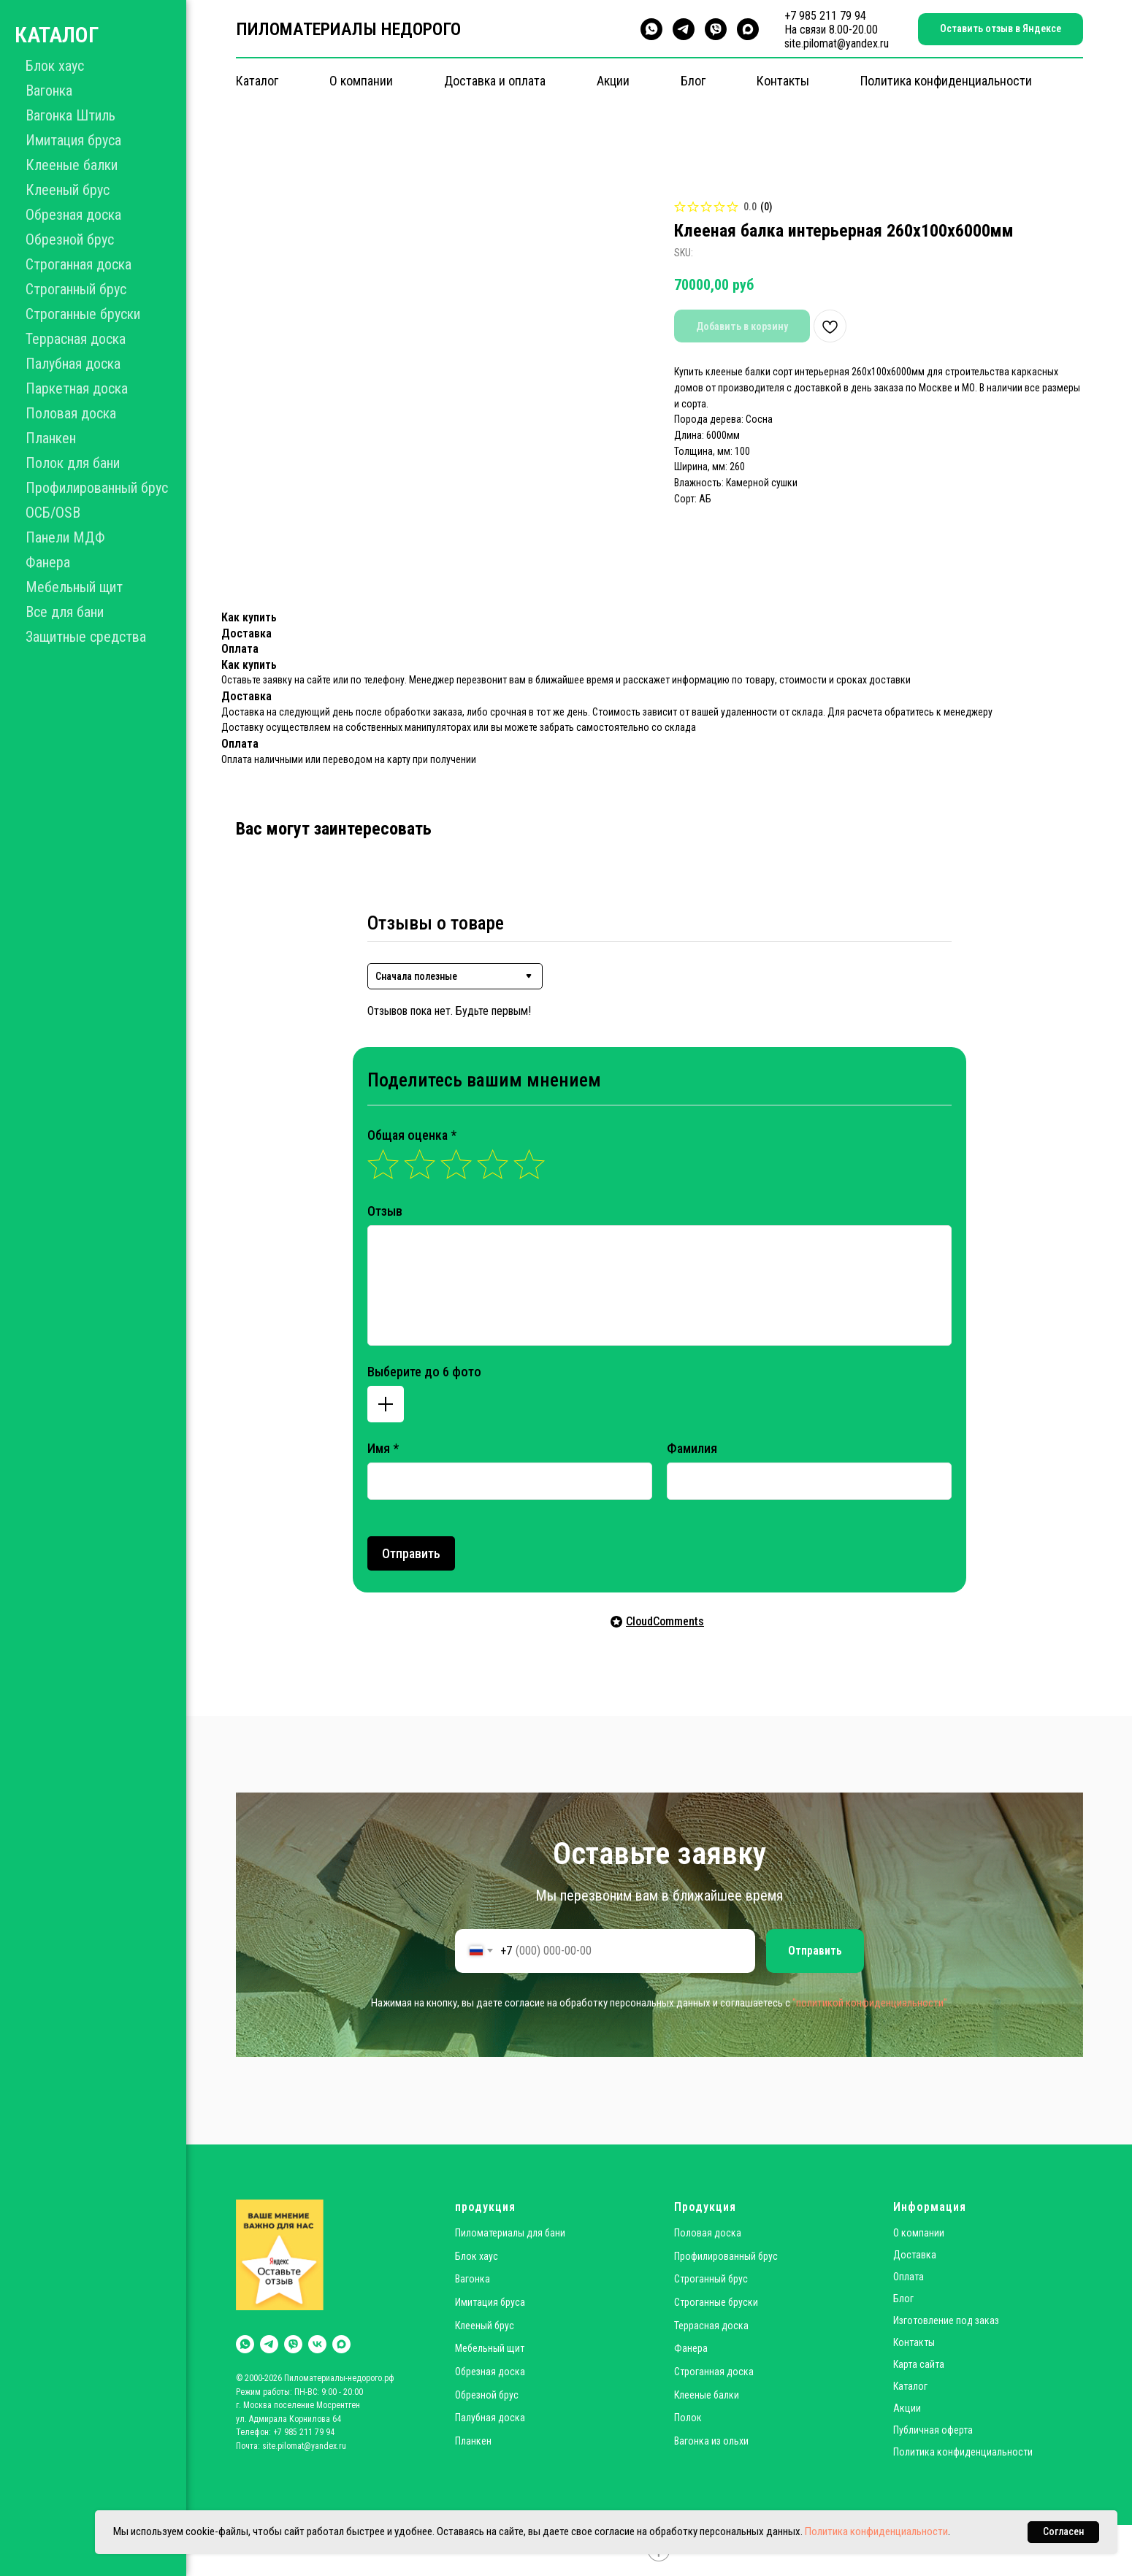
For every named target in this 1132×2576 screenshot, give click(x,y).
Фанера (48, 562)
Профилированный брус (97, 488)
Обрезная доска (73, 214)
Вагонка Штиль (70, 115)
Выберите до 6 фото (424, 1371)
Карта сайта (918, 2364)
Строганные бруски (83, 314)
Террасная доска (76, 339)
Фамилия (692, 1448)
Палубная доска (73, 363)
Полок (688, 2417)
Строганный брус (76, 289)
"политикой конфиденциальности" (869, 2002)
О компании (361, 80)
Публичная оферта (933, 2430)
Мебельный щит (74, 587)
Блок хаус (55, 65)
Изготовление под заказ (946, 2320)
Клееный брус (68, 190)
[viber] (716, 29)
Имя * (383, 1448)
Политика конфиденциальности (946, 80)
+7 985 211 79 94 (825, 16)
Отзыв (384, 1211)
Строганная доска (78, 264)
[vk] (317, 2344)
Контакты (783, 80)
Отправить (411, 1553)
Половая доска (71, 413)
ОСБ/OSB (53, 512)
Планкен (51, 438)
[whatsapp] (651, 29)
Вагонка (49, 90)
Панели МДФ (65, 537)
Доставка (914, 2255)
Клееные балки (72, 165)
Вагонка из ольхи (711, 2441)
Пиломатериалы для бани (510, 2233)
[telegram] (684, 29)
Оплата (908, 2276)
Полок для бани (73, 463)
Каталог (257, 80)
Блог (693, 80)
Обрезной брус (70, 239)
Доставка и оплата (495, 80)
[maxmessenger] (748, 29)
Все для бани (65, 612)
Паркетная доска (77, 388)
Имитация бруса (73, 140)
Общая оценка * (411, 1135)
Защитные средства (86, 636)
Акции (613, 80)
